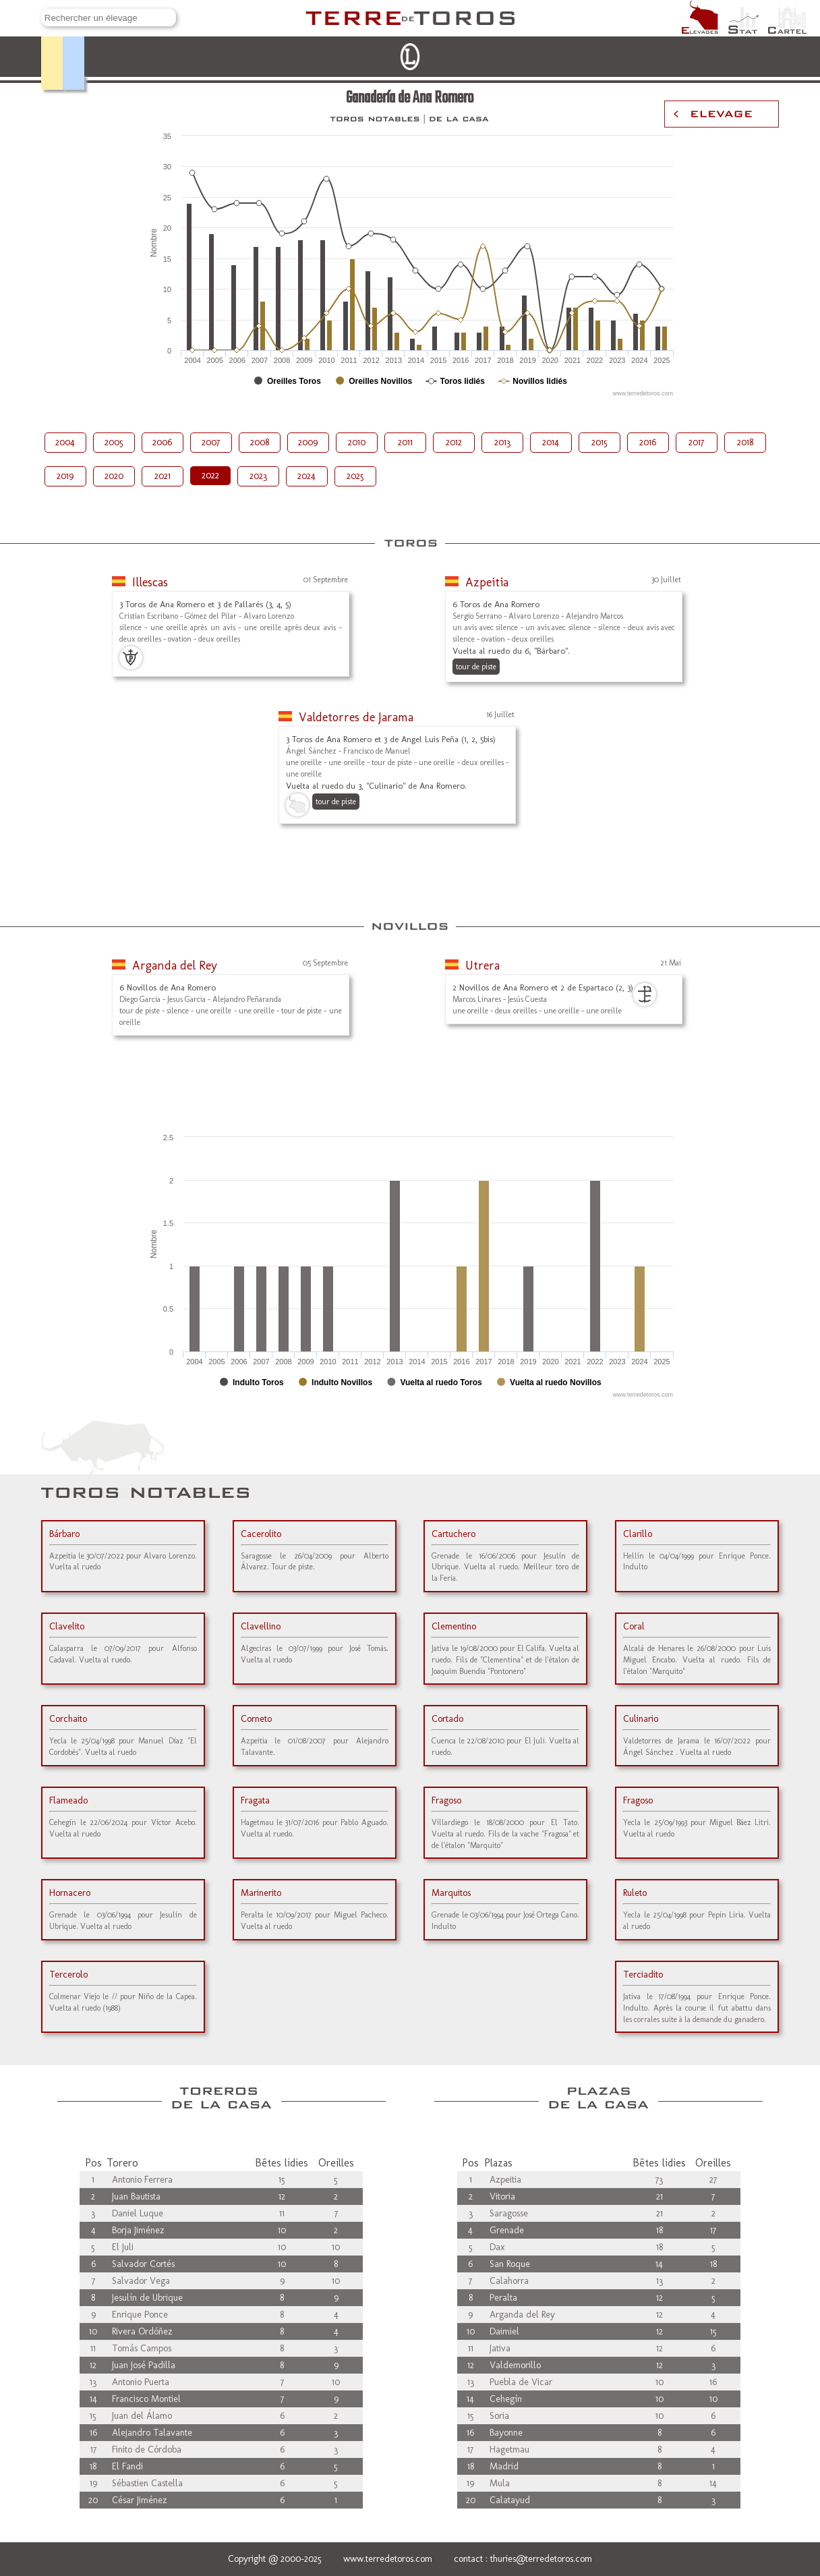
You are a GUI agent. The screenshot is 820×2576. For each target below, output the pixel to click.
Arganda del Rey (174, 965)
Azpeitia (486, 582)
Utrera (482, 965)
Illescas (150, 582)
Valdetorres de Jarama (356, 717)
